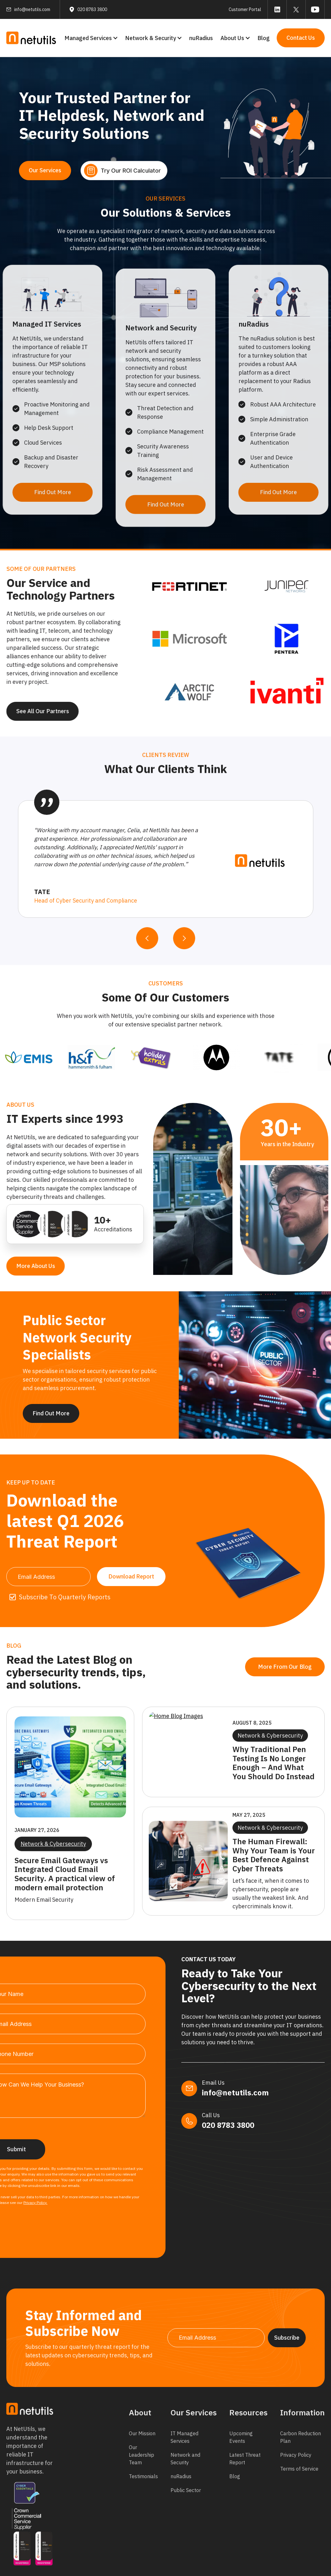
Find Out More (51, 1419)
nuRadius (201, 38)
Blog (263, 38)
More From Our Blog (264, 1667)
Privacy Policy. (35, 2202)
